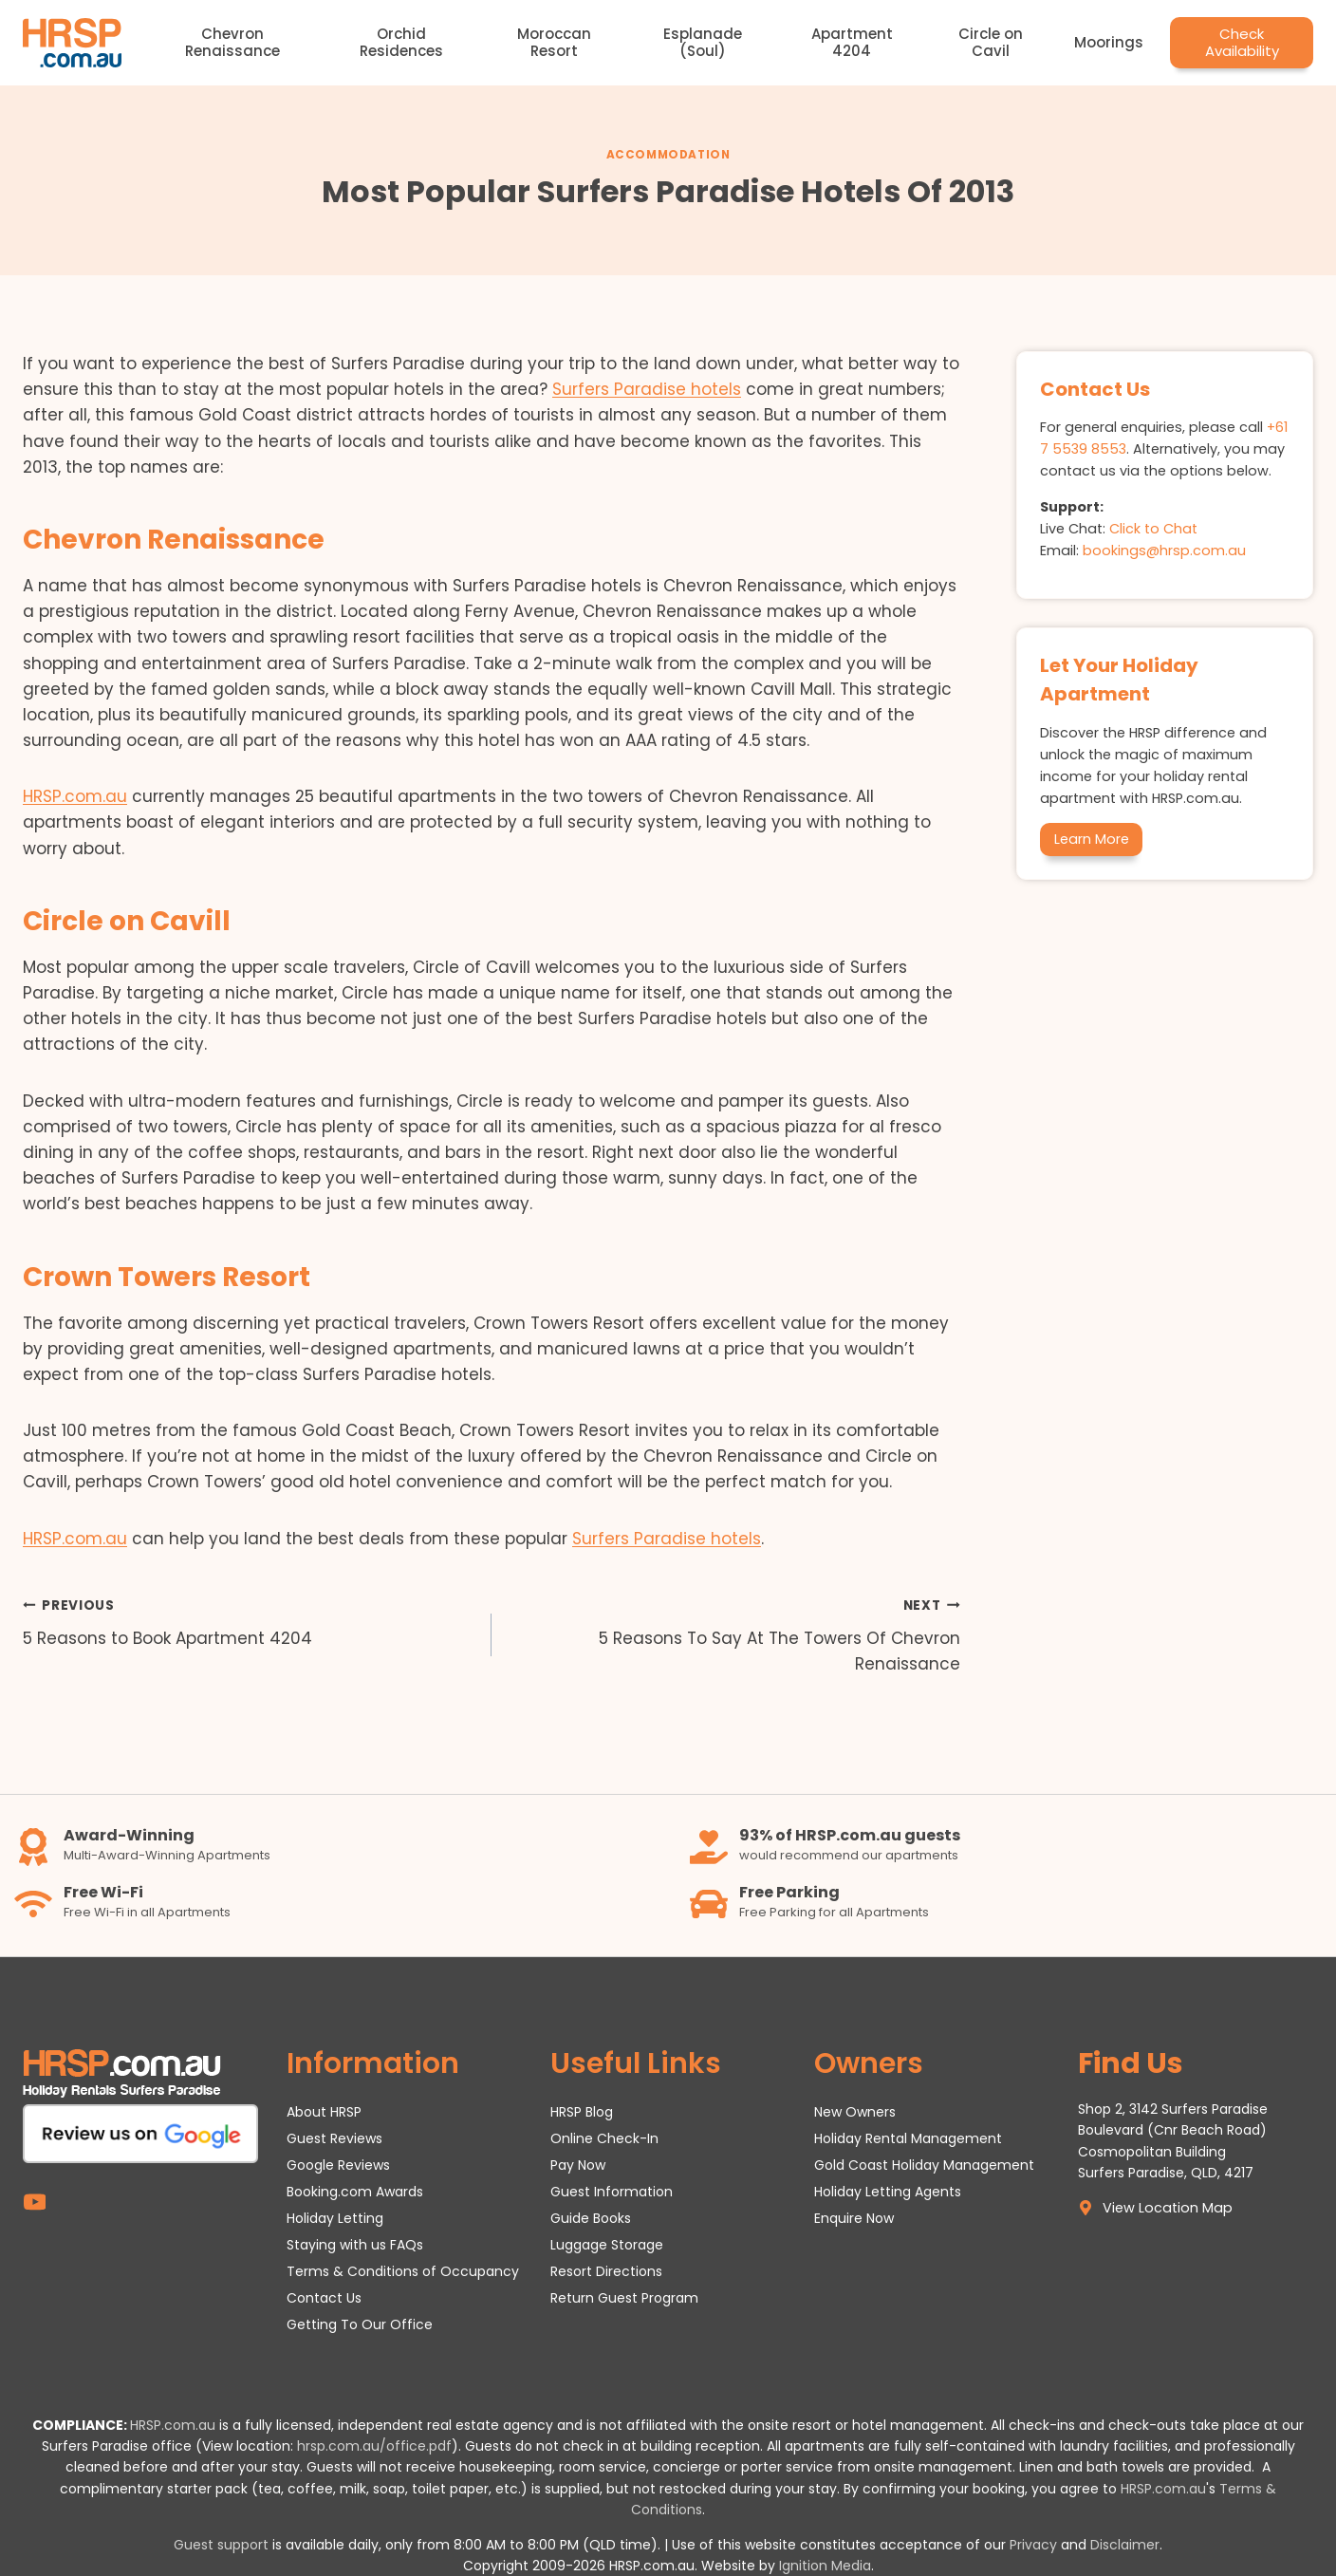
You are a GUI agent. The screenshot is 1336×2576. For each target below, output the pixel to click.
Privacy (1033, 2544)
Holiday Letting (335, 2218)
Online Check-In (604, 2138)
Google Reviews (338, 2165)
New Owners (855, 2111)
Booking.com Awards (355, 2191)
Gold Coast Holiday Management (924, 2165)
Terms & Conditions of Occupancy (403, 2271)
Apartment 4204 (852, 42)
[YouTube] (34, 2202)
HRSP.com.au (75, 796)
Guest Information (611, 2191)
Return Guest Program (624, 2297)
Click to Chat (1153, 528)
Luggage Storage (606, 2244)
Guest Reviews (334, 2138)
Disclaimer (1125, 2544)
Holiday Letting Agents (887, 2191)
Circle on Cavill (127, 921)
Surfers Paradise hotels (646, 389)
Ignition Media (825, 2565)
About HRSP (324, 2111)
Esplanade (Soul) (702, 42)
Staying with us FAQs (355, 2244)
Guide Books (590, 2218)
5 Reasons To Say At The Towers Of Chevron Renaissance (734, 1633)
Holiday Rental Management (908, 2138)
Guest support (221, 2544)
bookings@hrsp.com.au (1164, 550)
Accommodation (668, 154)
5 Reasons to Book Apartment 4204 (249, 1621)
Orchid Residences (401, 42)
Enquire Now (854, 2218)
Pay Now (577, 2165)
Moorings (1108, 42)
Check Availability (1242, 42)
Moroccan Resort (554, 42)
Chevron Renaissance (232, 42)
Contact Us (324, 2297)
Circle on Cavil (990, 42)
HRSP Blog (581, 2111)
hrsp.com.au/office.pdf (374, 2445)
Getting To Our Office (360, 2324)
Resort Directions (606, 2271)
